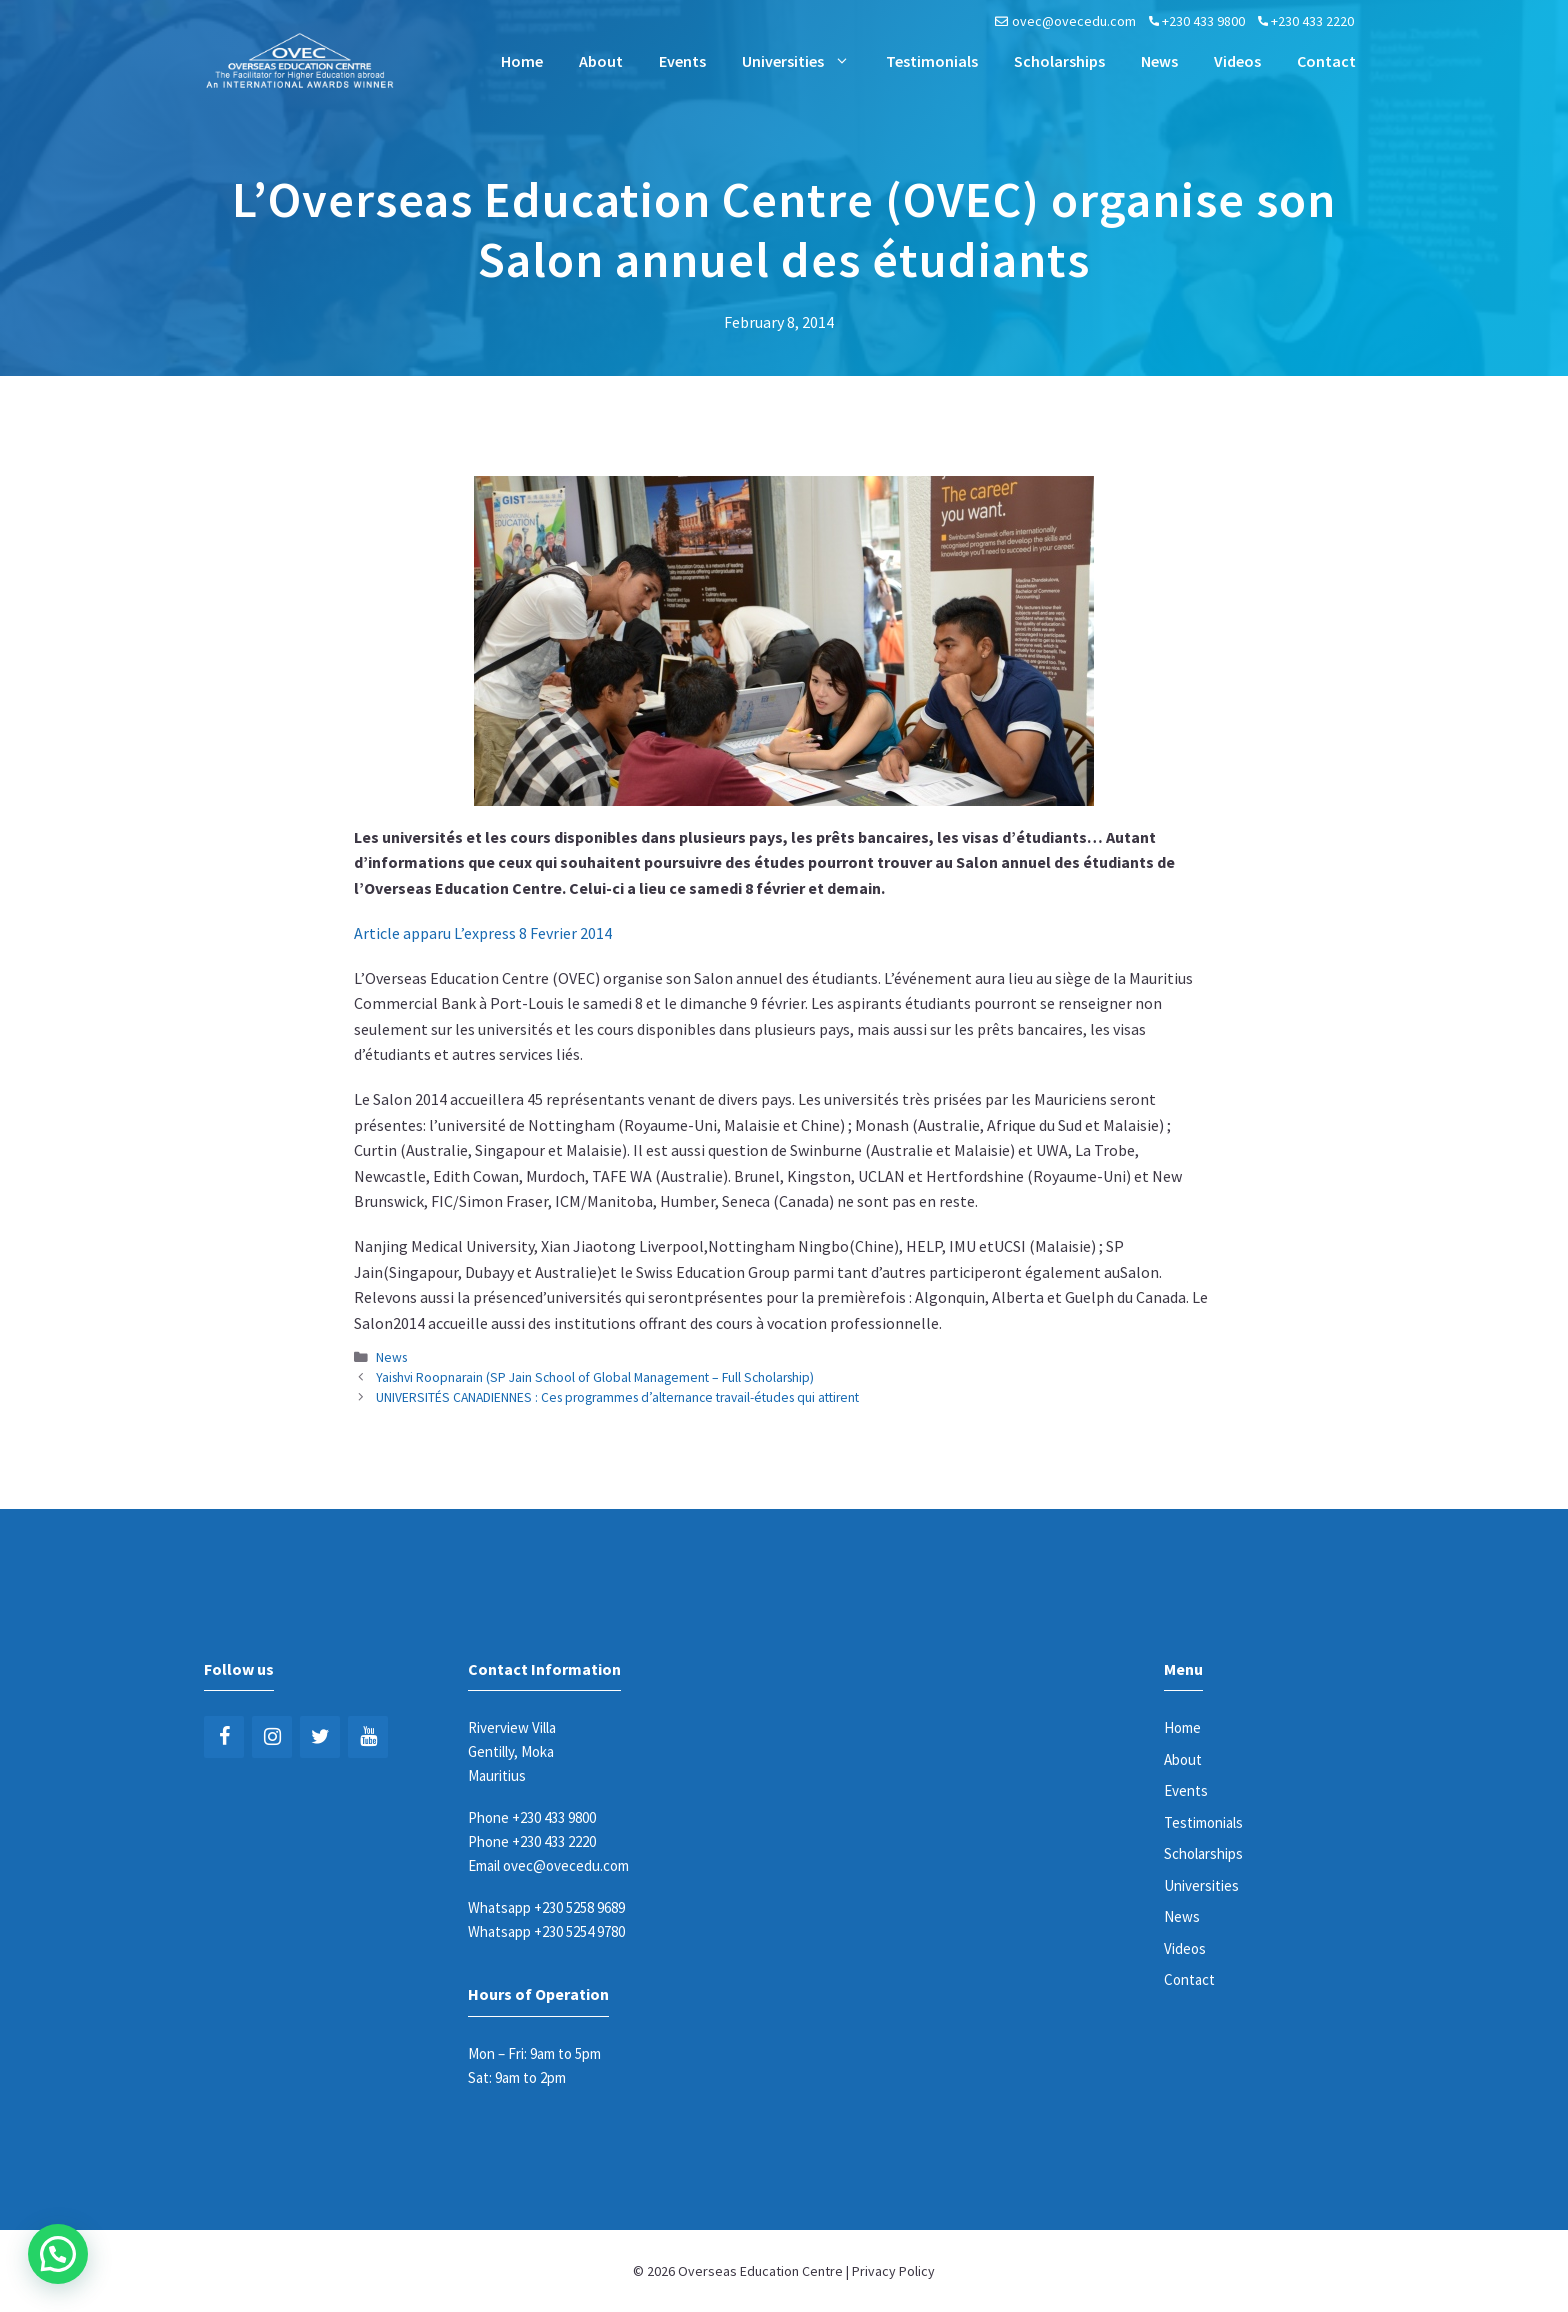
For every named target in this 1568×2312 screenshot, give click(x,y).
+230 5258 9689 (579, 1907)
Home (522, 61)
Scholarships (1059, 61)
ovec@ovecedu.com (1074, 21)
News (1159, 61)
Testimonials (932, 61)
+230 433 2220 (1312, 21)
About (601, 61)
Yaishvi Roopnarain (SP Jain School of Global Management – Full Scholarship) (595, 1377)
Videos (1237, 61)
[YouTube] (368, 1737)
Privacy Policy (893, 2271)
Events (682, 61)
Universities (805, 61)
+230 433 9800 (1203, 21)
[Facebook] (224, 1737)
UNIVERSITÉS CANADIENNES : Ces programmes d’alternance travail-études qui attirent (617, 1397)
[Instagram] (272, 1737)
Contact (1326, 61)
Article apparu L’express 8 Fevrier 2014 (483, 933)
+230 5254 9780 (579, 1931)
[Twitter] (320, 1737)
